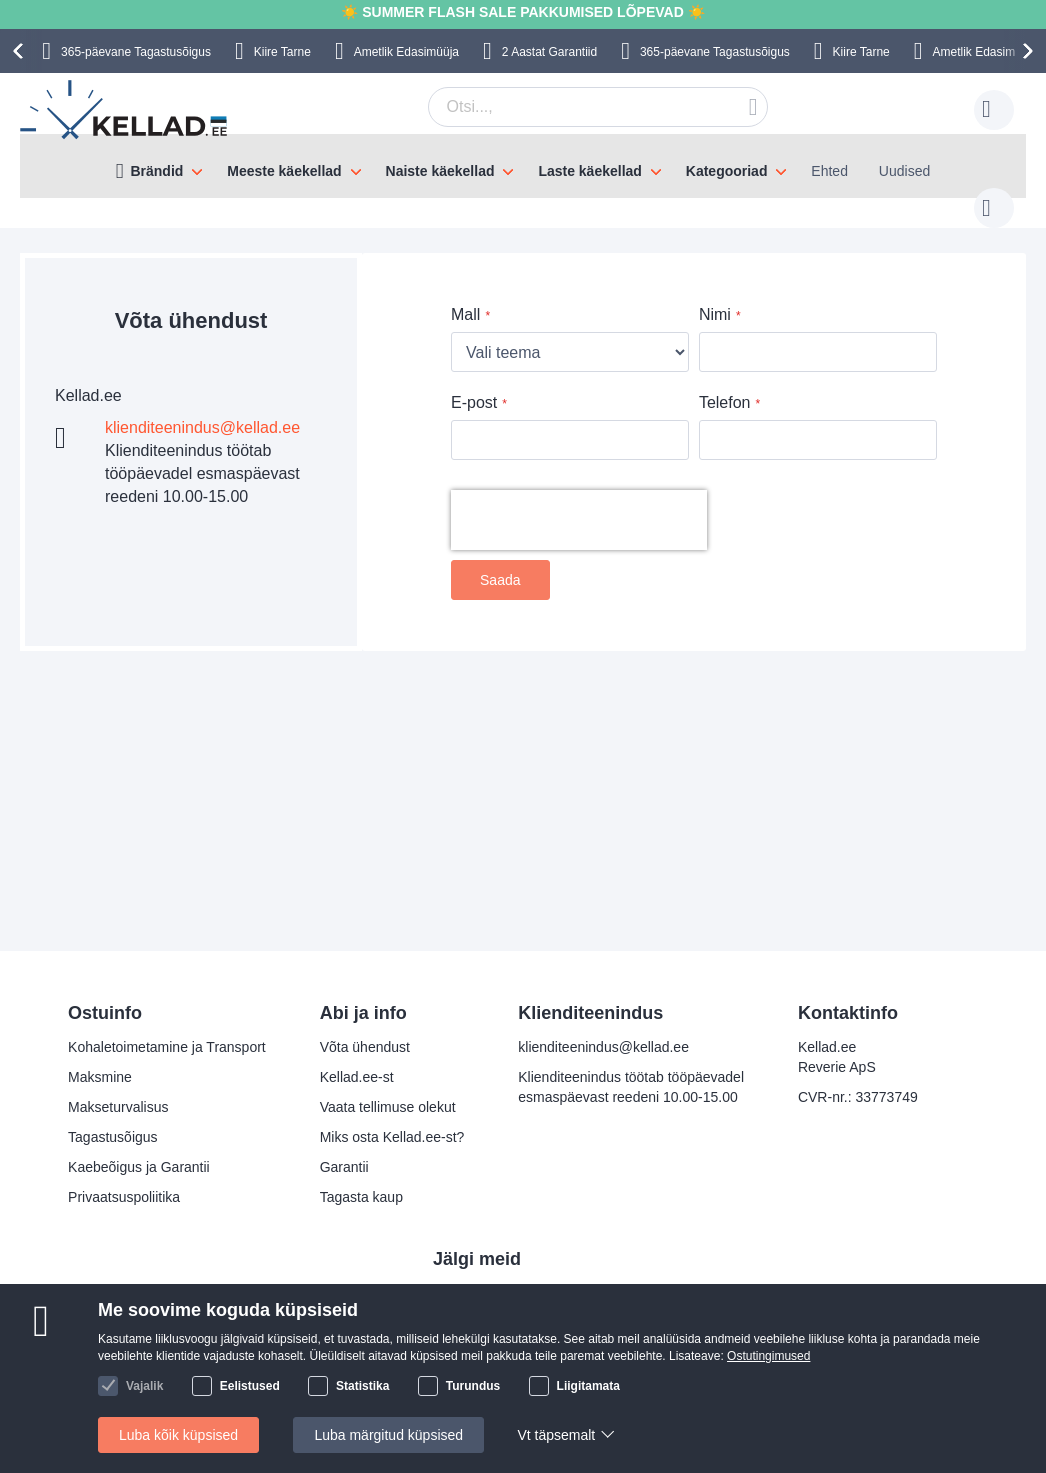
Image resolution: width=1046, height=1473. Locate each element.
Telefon (725, 382)
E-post (474, 382)
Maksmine (100, 1077)
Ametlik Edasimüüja (406, 52)
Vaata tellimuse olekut (388, 1107)
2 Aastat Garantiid (549, 52)
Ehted (829, 171)
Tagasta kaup (361, 1197)
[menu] (523, 166)
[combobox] (567, 107)
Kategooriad (727, 171)
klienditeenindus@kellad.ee (202, 407)
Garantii (344, 1167)
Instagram (480, 1326)
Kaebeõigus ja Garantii (139, 1167)
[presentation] (21, 51)
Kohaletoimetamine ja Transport (167, 1047)
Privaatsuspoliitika (124, 1197)
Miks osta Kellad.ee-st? (392, 1137)
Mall (465, 294)
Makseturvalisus (118, 1107)
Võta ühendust (365, 1047)
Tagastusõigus (113, 1137)
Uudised (904, 171)
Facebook (479, 1293)
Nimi (715, 294)
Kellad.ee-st (357, 1077)
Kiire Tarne (282, 52)
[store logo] (125, 110)
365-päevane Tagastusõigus (136, 52)
